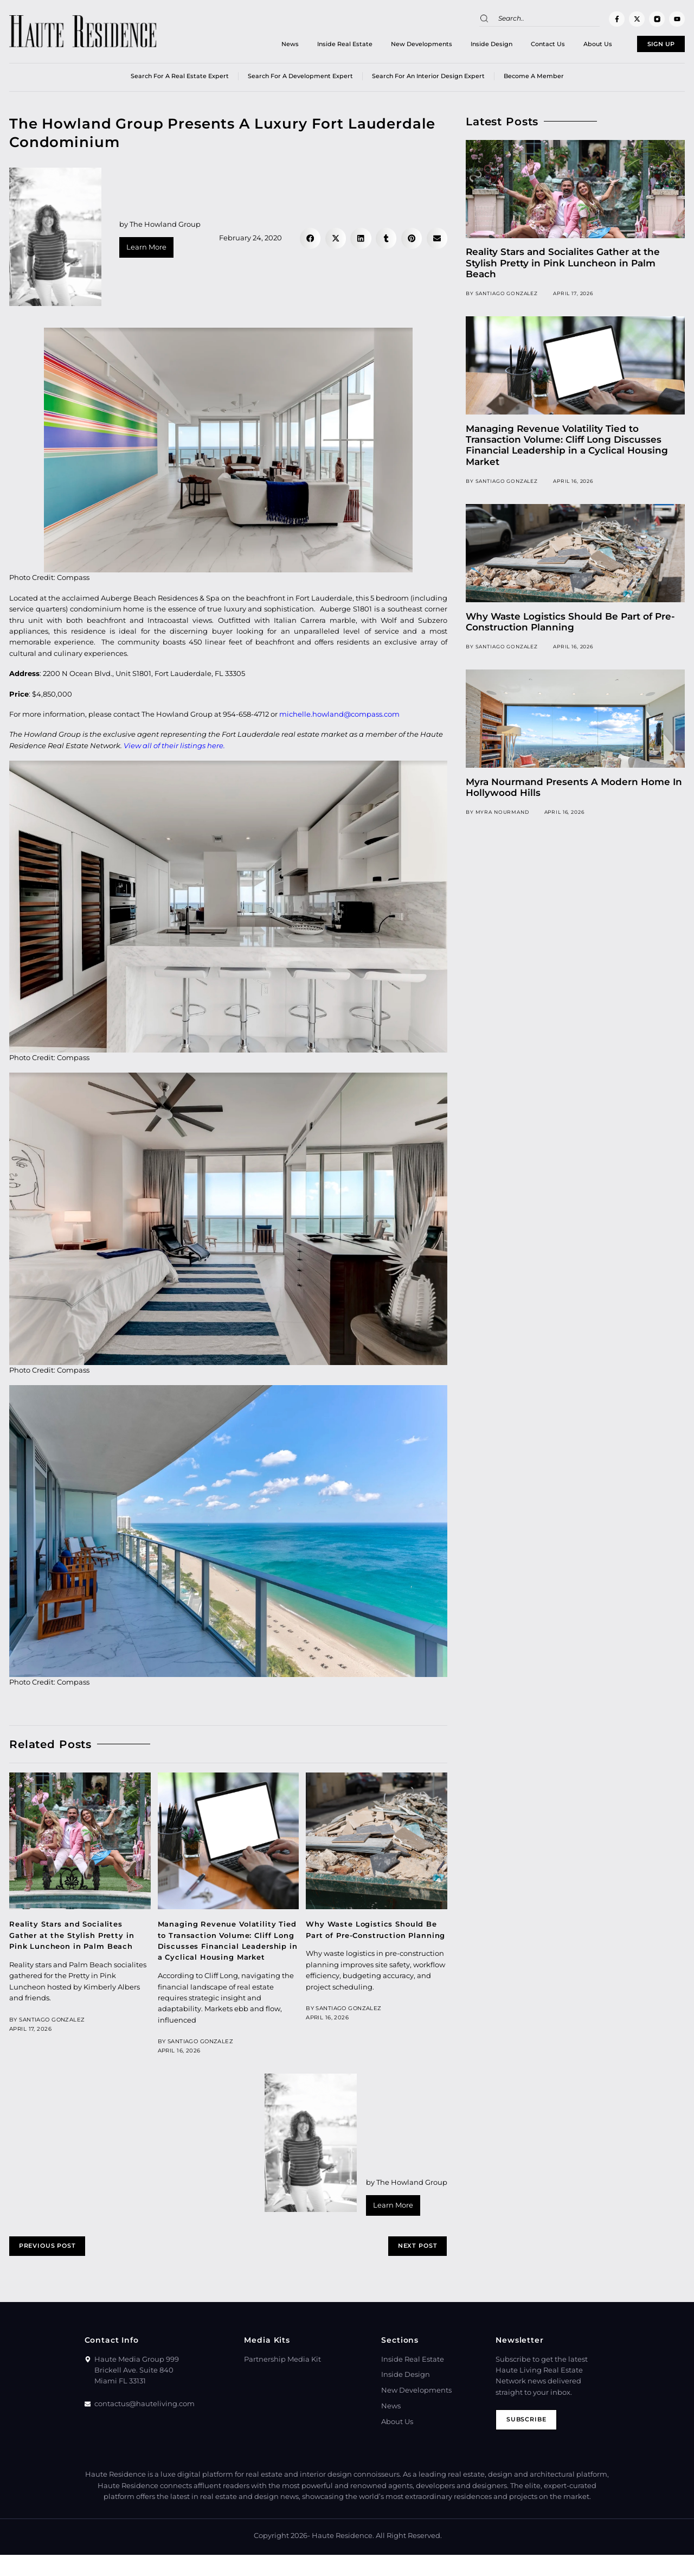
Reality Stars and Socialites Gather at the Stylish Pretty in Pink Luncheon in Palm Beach (75, 1940)
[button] (310, 243)
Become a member (534, 81)
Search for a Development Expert (300, 81)
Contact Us (516, 46)
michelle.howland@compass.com (339, 719)
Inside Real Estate (313, 46)
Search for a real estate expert (180, 81)
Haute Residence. (343, 2557)
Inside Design (460, 46)
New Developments (390, 46)
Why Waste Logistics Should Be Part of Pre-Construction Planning (375, 1940)
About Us (566, 46)
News (258, 46)
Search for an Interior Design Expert (428, 81)
